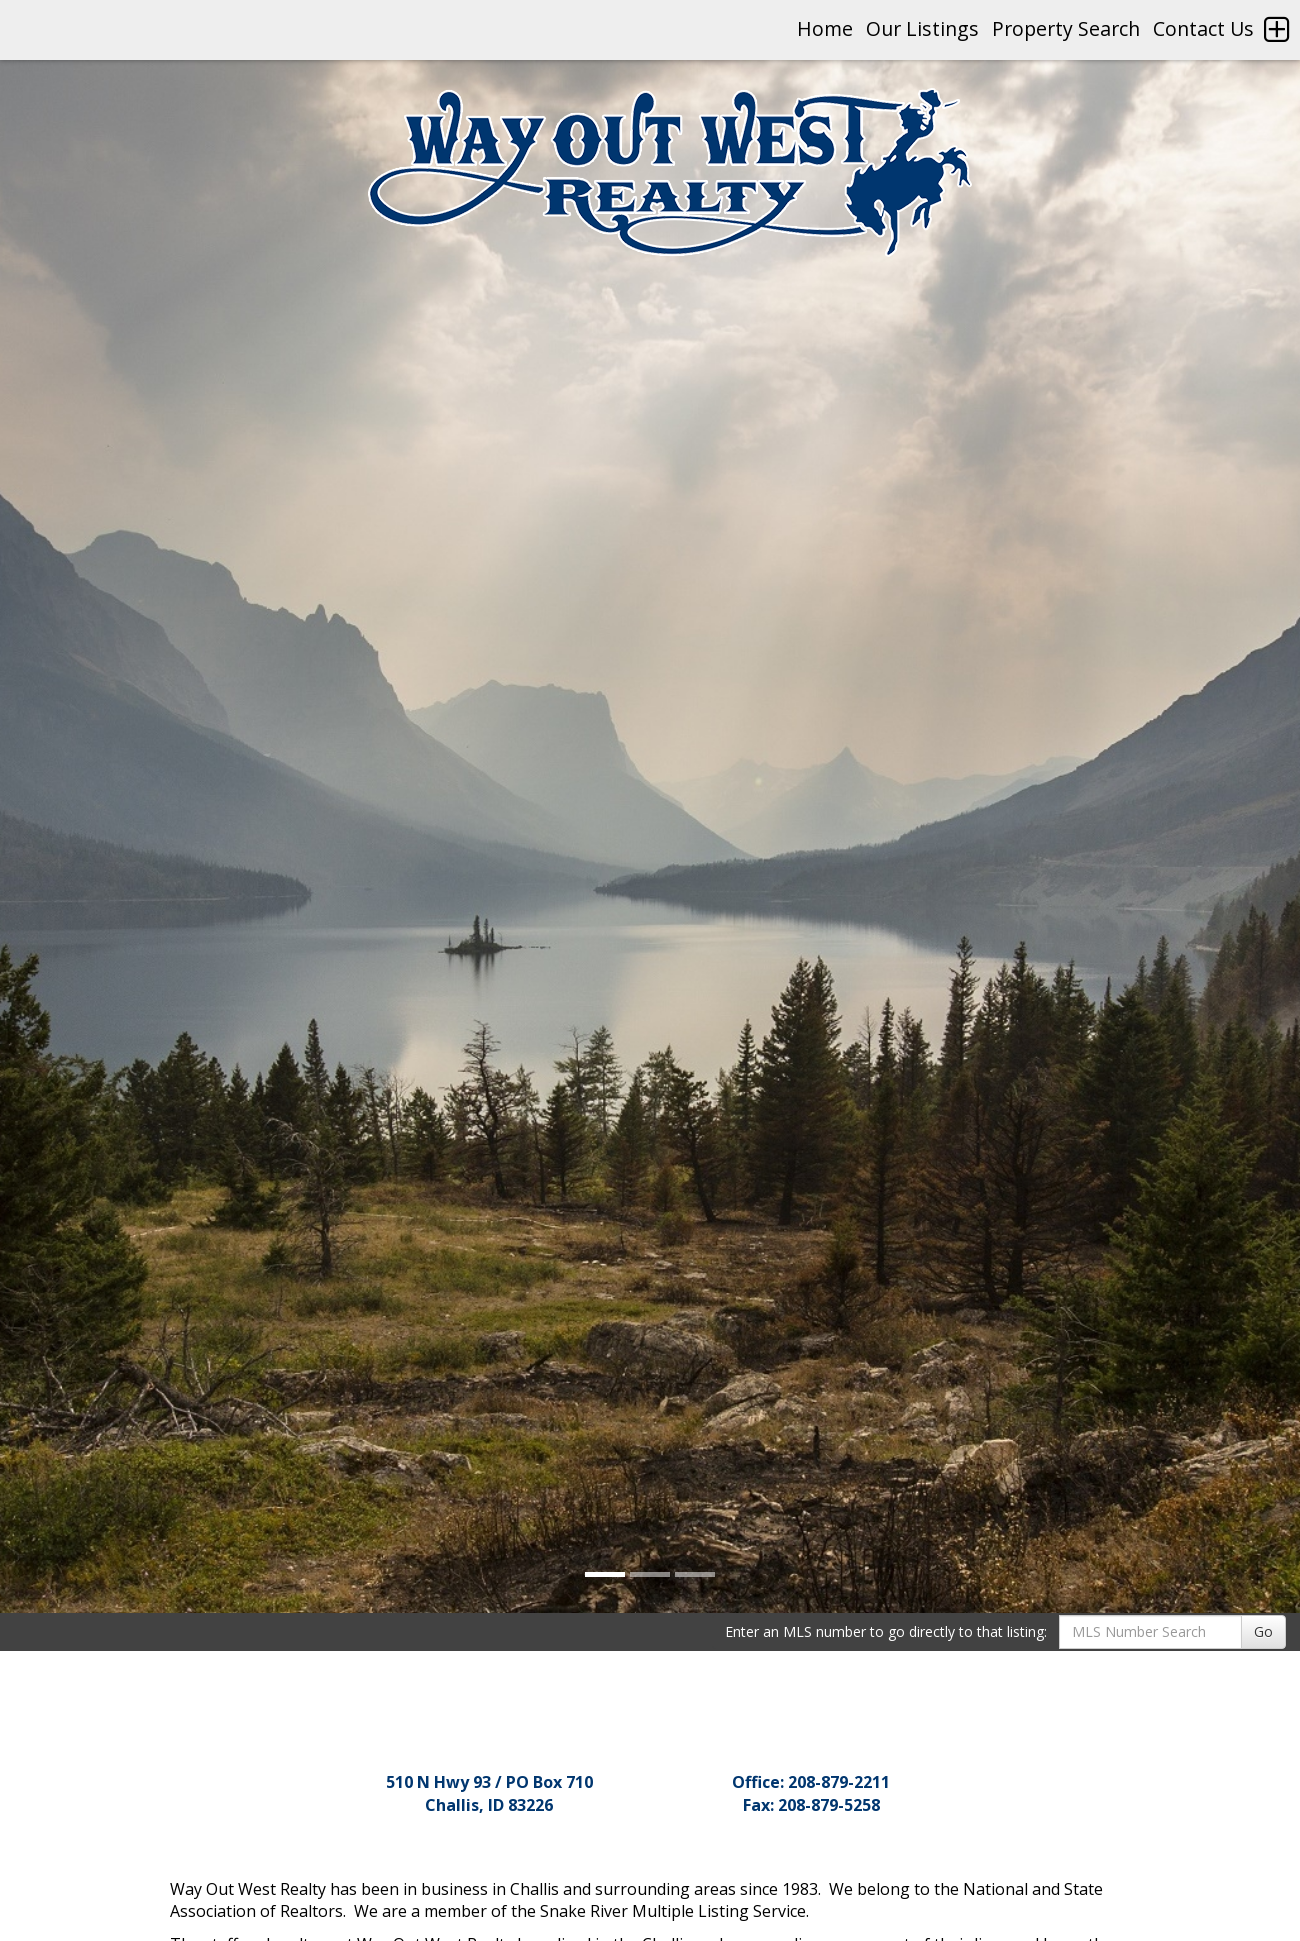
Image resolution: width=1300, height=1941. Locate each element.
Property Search (1066, 28)
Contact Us (1203, 28)
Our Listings (922, 28)
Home (825, 28)
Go (1263, 1631)
